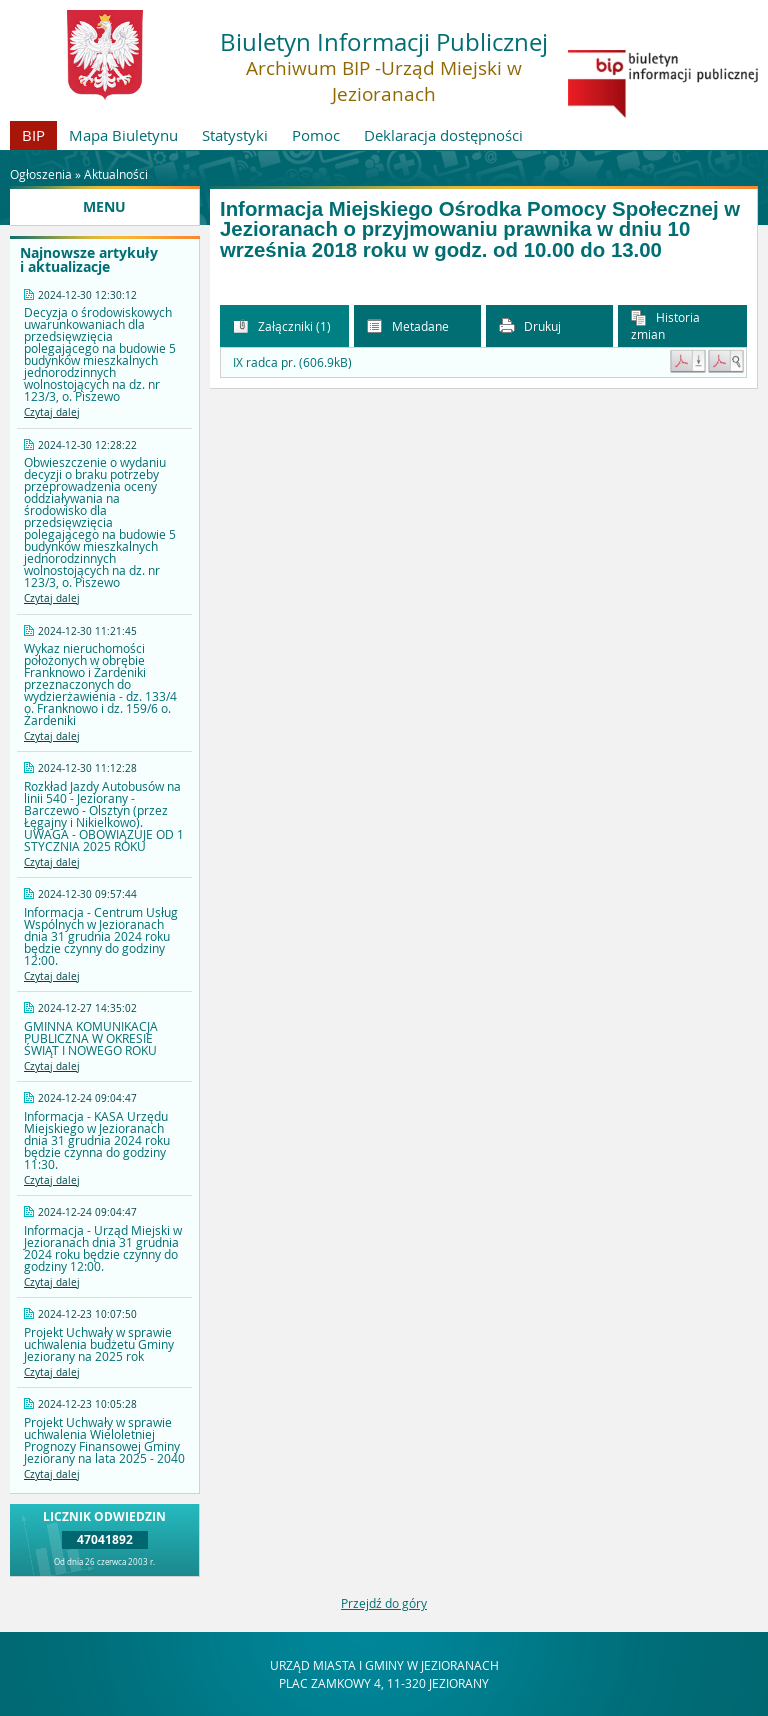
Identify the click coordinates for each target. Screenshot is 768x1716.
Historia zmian (665, 325)
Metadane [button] (408, 326)
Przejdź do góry (384, 1603)
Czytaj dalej (52, 412)
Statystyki (235, 135)
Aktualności (116, 174)
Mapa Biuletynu (123, 135)
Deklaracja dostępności (443, 135)
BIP (33, 135)
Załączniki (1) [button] (282, 326)
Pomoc (316, 135)
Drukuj (530, 326)
